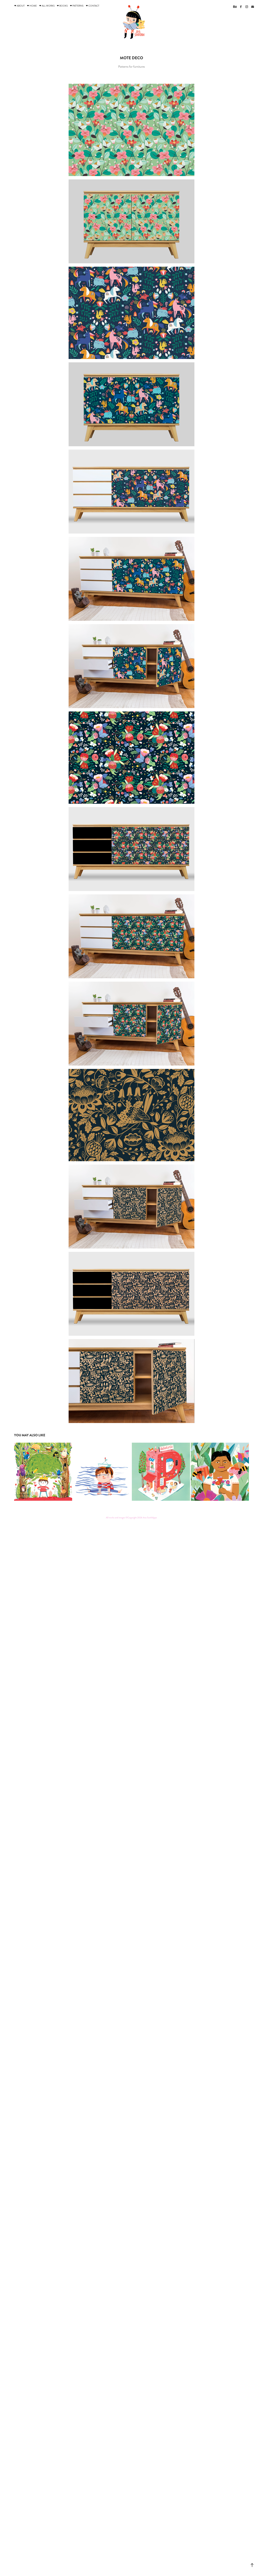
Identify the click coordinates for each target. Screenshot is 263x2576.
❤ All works (47, 5)
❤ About (19, 5)
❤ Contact (92, 5)
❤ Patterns (76, 5)
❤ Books (62, 5)
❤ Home (32, 5)
